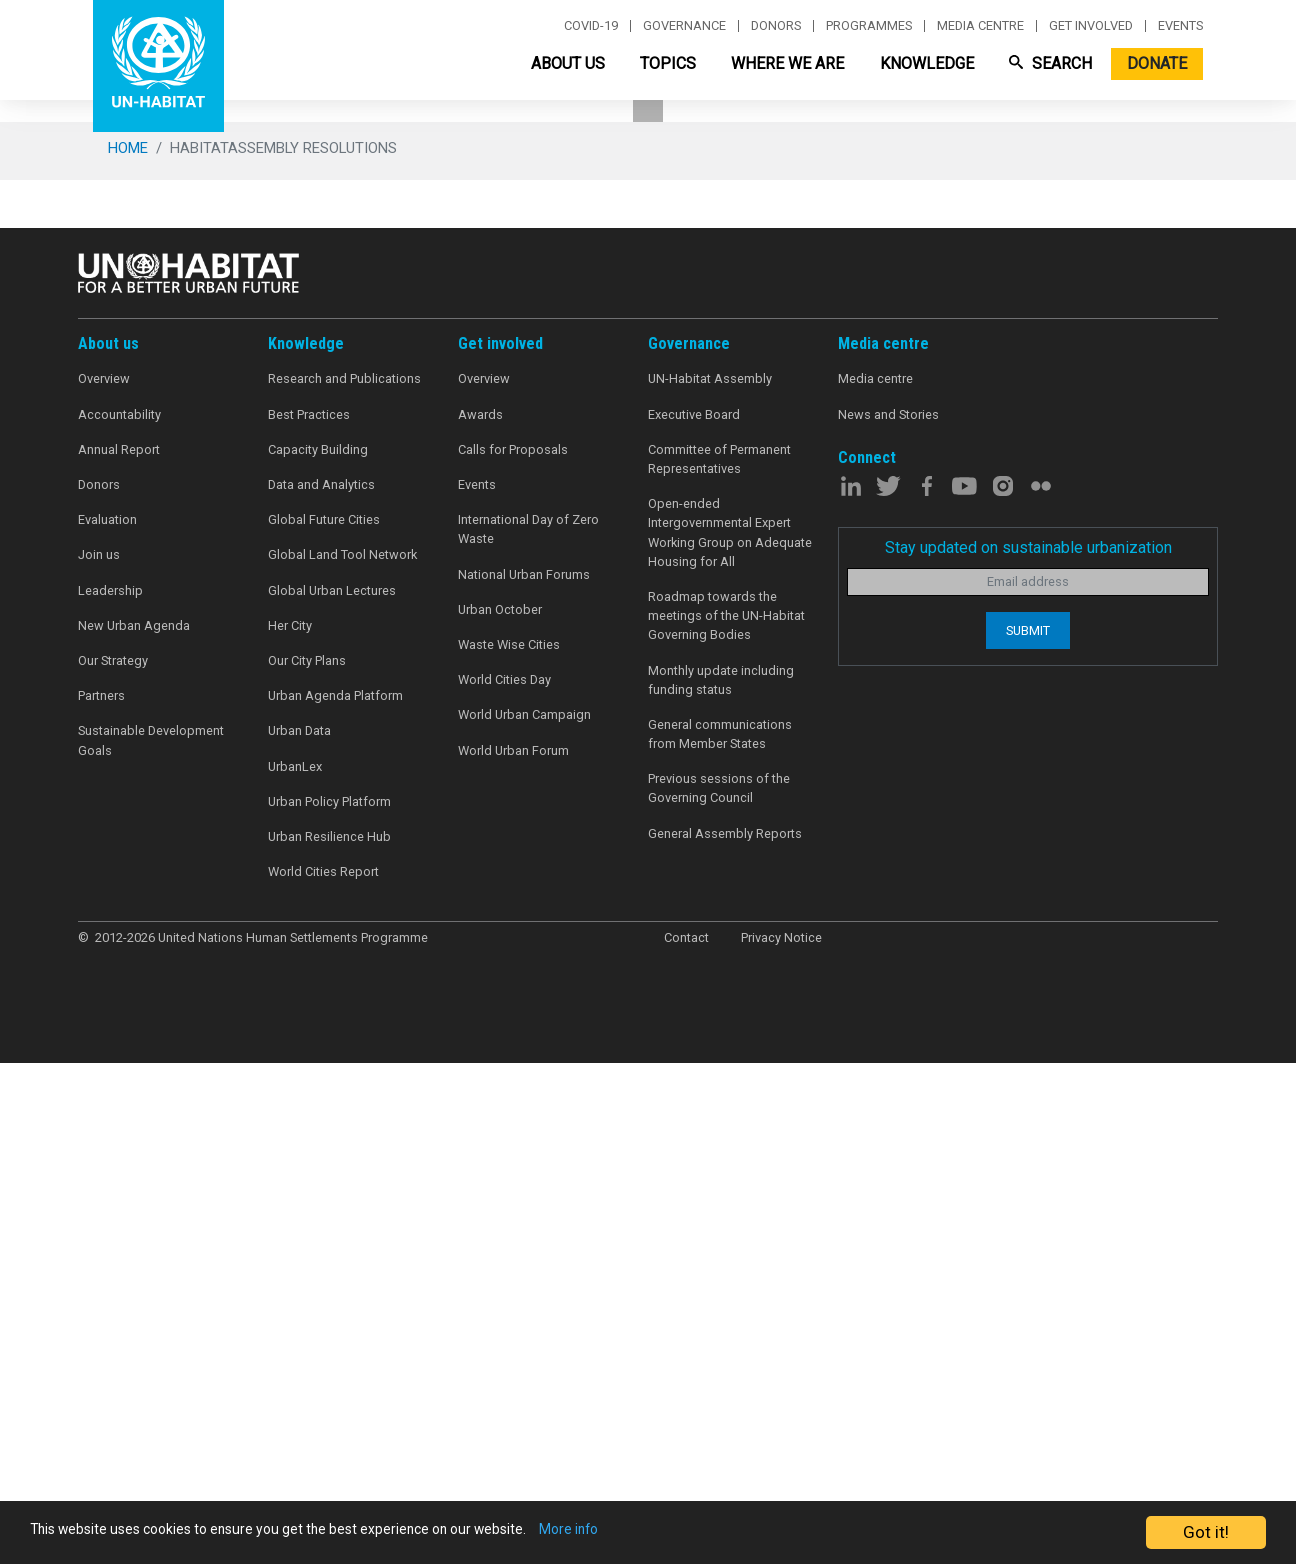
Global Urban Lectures (332, 1096)
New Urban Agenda (134, 1131)
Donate (1157, 63)
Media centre (980, 26)
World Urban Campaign (524, 1221)
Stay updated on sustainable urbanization (1028, 1053)
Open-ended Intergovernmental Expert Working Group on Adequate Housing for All (730, 1039)
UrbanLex (295, 1272)
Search (1050, 63)
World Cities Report (323, 1377)
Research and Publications (344, 885)
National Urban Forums (524, 1080)
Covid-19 (591, 26)
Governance (684, 26)
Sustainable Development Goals (151, 1247)
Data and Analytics (321, 990)
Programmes (869, 26)
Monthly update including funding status (721, 1186)
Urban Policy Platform (329, 1307)
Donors (776, 26)
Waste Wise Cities (509, 1150)
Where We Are (787, 63)
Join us (99, 1061)
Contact (686, 1443)
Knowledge (927, 63)
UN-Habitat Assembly (710, 885)
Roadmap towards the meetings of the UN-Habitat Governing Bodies (726, 1121)
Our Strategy (113, 1166)
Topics (668, 63)
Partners (101, 1202)
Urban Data (299, 1237)
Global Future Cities (324, 1026)
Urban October (500, 1115)
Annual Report (119, 955)
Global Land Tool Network (342, 1061)
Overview (104, 885)
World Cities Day (504, 1186)
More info (682, 1533)
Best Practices (309, 920)
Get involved (1091, 26)
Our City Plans (307, 1166)
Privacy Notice (781, 1443)
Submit (1028, 1136)
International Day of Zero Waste (528, 1036)
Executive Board (694, 920)
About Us (568, 63)
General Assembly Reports (725, 1339)
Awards (480, 920)
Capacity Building (318, 955)
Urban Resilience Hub (329, 1342)
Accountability (119, 920)
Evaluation (107, 1026)
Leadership (110, 1096)
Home (128, 654)
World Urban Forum (513, 1256)
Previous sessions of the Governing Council (719, 1295)
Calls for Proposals (513, 955)
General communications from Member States (720, 1240)
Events (1180, 26)
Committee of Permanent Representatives (719, 965)
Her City (290, 1131)
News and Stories (888, 920)
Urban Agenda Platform (335, 1202)
